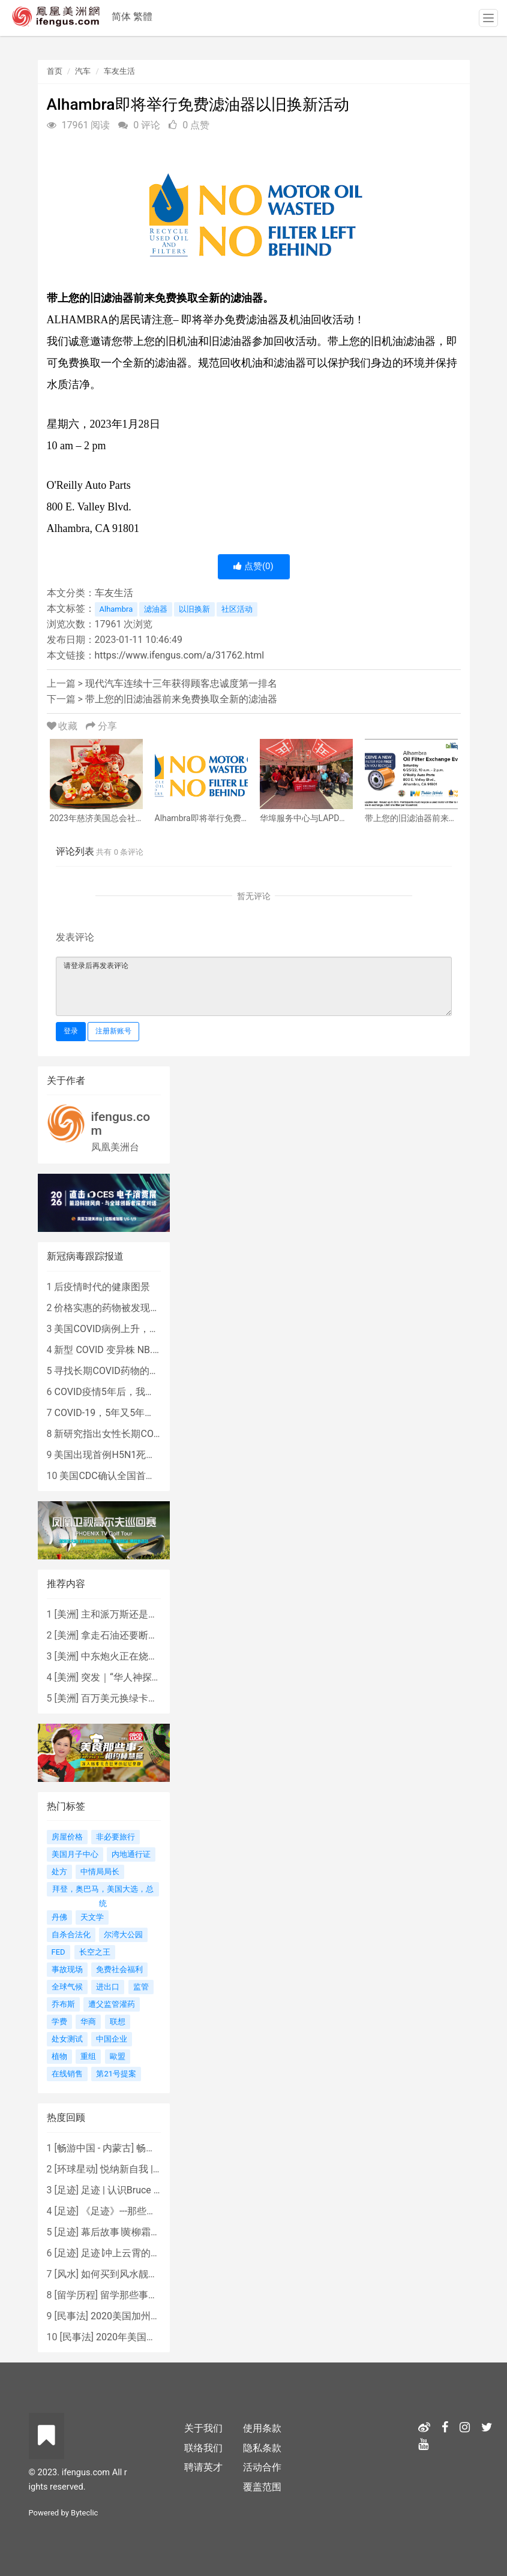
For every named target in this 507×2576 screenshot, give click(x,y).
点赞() (253, 566)
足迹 (66, 2190)
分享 (101, 726)
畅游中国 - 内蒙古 (94, 2148)
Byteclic (84, 2512)
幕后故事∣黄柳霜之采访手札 (140, 2232)
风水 (66, 2274)
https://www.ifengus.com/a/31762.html (180, 655)
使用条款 (262, 2428)
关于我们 (203, 2428)
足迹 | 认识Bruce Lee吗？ (134, 2190)
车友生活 (119, 71)
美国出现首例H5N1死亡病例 (114, 1454)
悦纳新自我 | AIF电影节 (149, 2169)
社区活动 (237, 609)
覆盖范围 (262, 2487)
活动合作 (262, 2467)
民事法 (71, 2316)
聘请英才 (203, 2467)
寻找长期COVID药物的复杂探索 (120, 1370)
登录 (71, 1031)
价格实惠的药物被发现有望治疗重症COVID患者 (154, 1307)
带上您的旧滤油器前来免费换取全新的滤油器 (181, 699)
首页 (54, 71)
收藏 (63, 726)
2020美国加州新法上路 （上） (155, 2316)
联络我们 (203, 2448)
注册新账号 (113, 1031)
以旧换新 (194, 609)
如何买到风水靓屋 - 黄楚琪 (137, 2274)
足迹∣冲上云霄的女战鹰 (130, 2253)
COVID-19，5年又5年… (102, 1412)
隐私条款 (262, 2448)
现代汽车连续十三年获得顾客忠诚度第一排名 (181, 683)
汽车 (83, 71)
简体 (121, 16)
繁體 (142, 16)
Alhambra (116, 609)
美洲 (66, 1614)
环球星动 (76, 2169)
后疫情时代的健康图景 (102, 1286)
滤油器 (155, 609)
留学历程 (76, 2295)
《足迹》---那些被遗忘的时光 (142, 2211)
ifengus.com (121, 1124)
